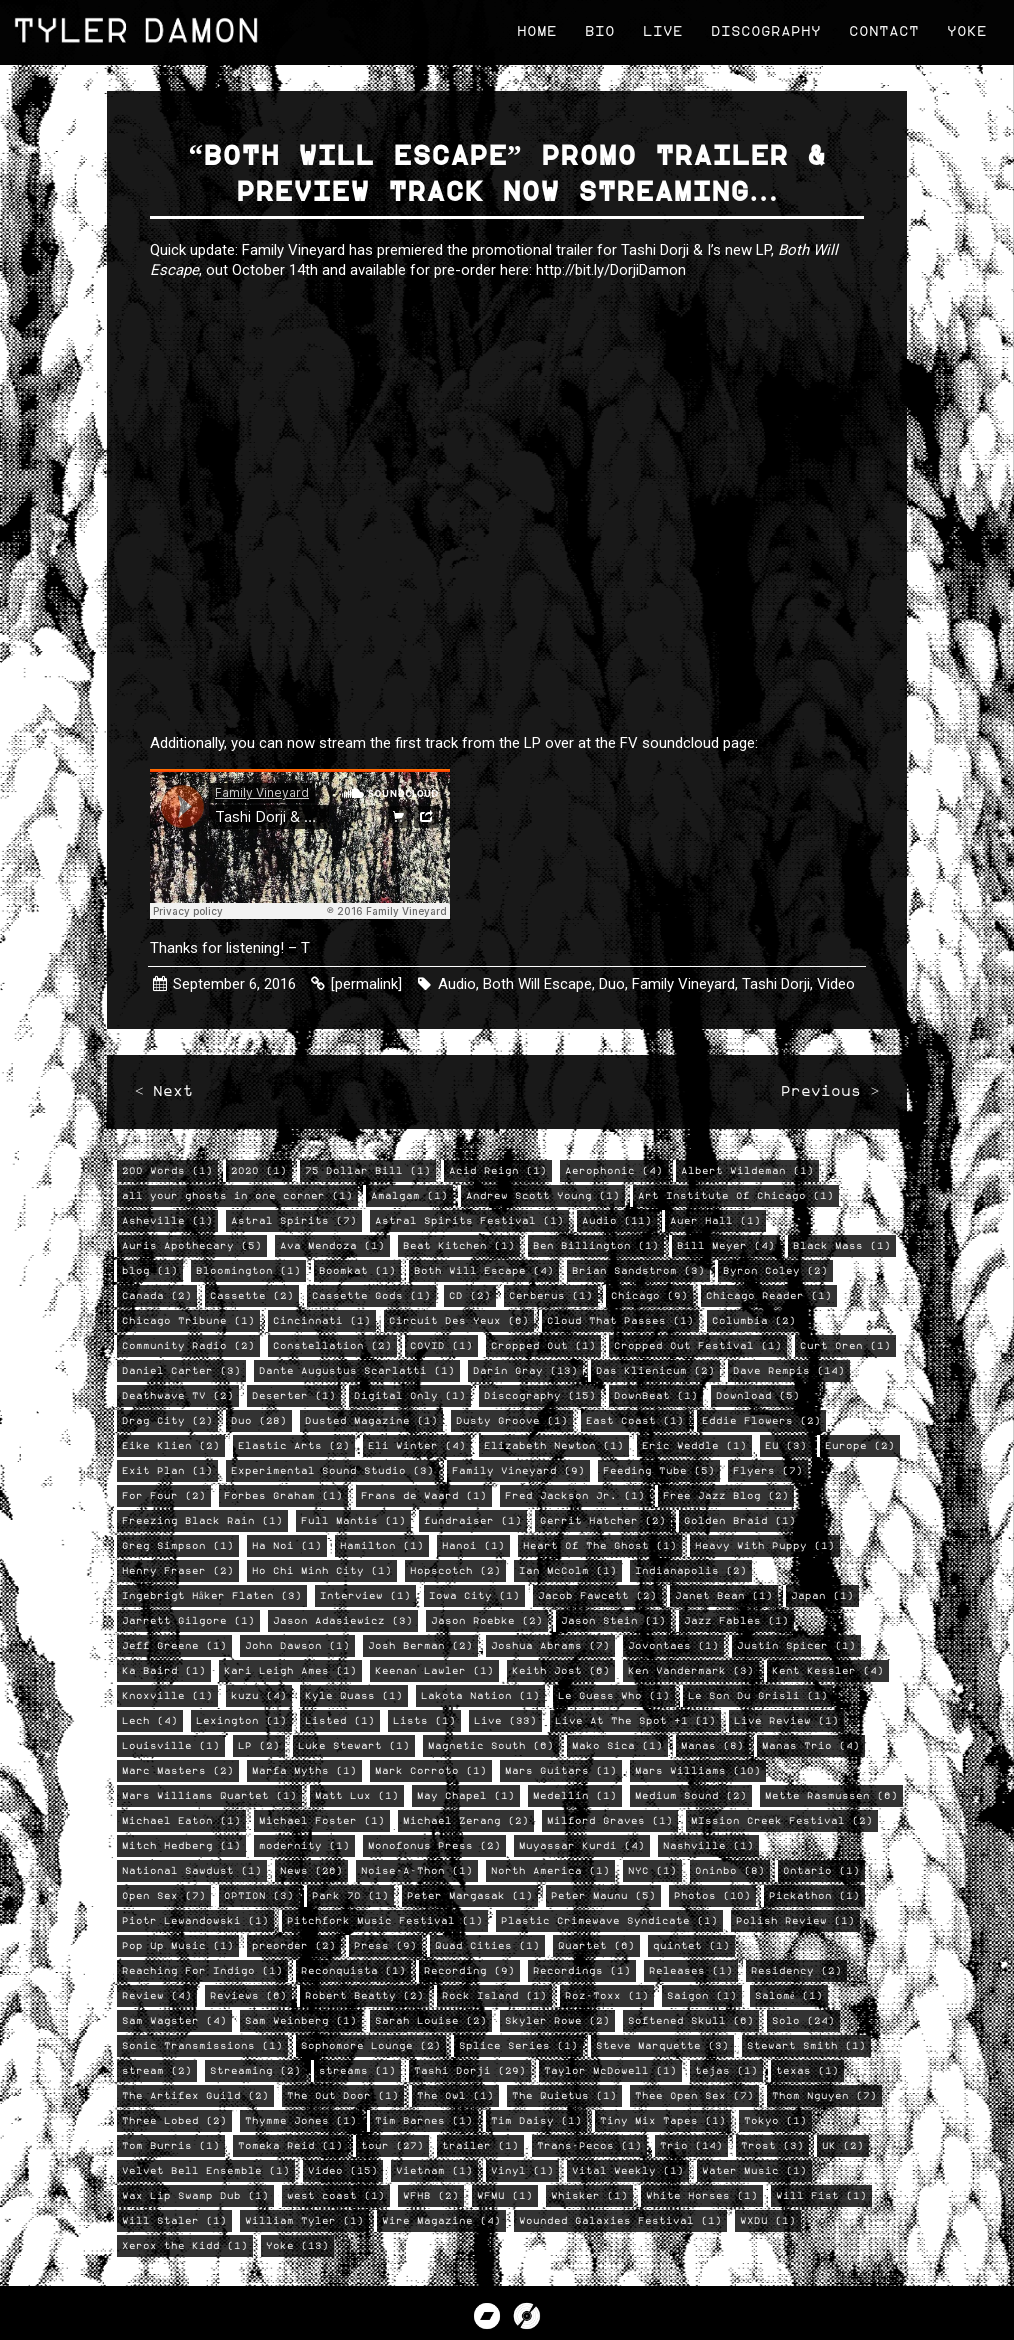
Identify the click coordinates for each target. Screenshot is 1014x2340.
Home (534, 29)
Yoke (964, 29)
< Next (166, 1100)
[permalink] (369, 984)
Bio (597, 29)
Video (838, 984)
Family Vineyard (685, 984)
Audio (459, 984)
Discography (763, 29)
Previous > (828, 1100)
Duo (614, 984)
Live (660, 29)
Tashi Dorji (778, 984)
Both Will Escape (539, 984)
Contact (881, 29)
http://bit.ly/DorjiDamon (613, 273)
